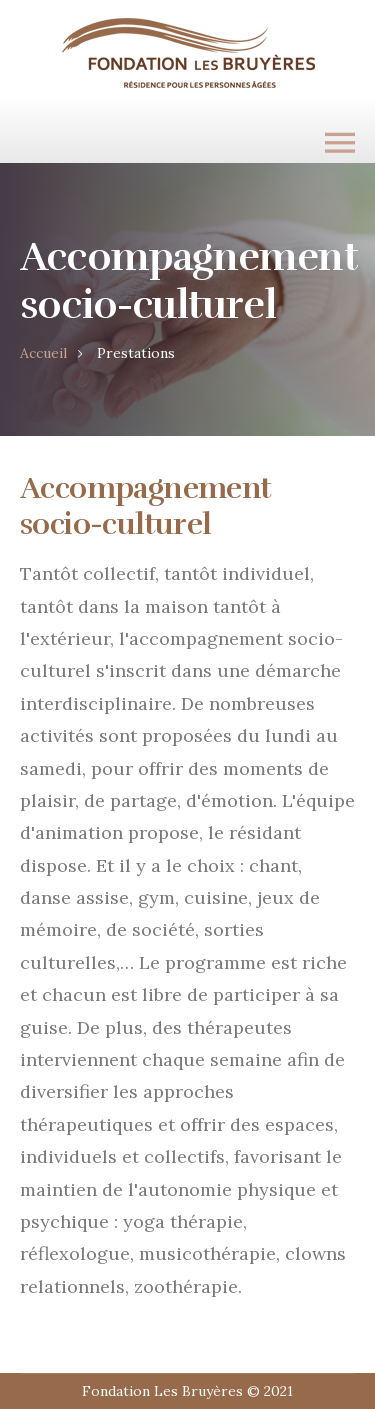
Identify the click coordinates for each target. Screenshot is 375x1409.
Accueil (43, 353)
